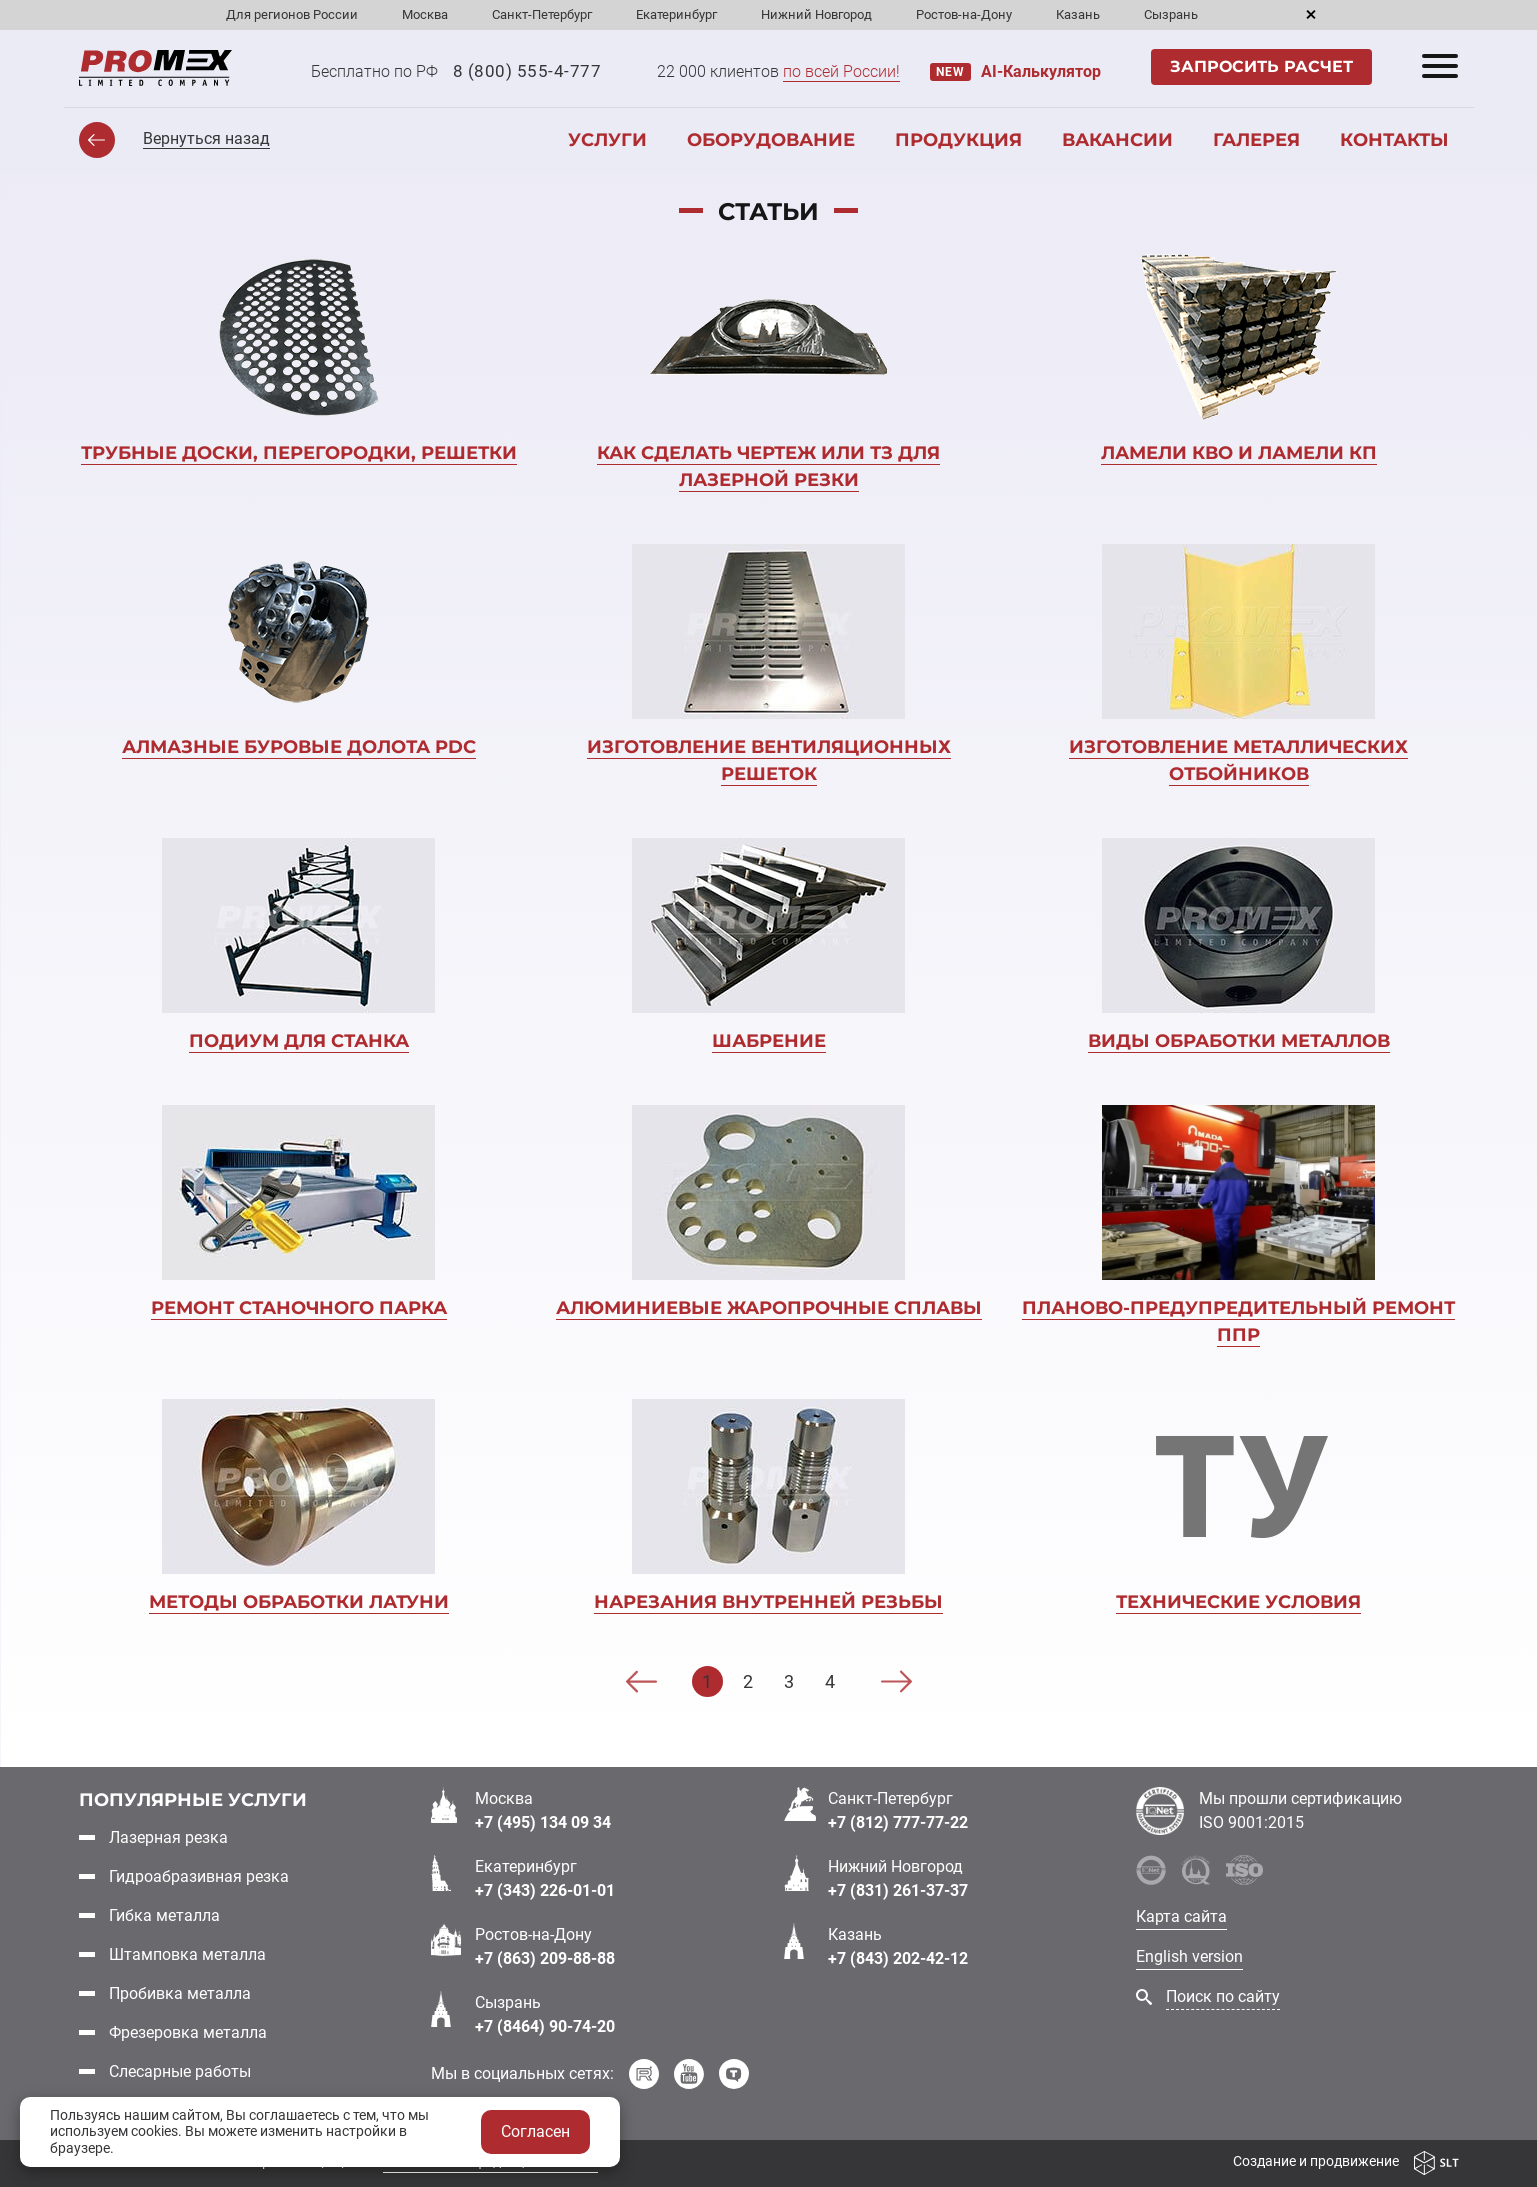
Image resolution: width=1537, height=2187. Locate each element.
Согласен (535, 2131)
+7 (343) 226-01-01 (545, 1889)
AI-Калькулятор (1041, 71)
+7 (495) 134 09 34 (543, 1821)
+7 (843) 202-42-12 (898, 1957)
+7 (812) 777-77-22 (898, 1821)
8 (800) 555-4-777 (527, 71)
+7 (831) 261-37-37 (898, 1889)
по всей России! (841, 71)
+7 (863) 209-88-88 (545, 1957)
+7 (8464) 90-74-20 (545, 2025)
